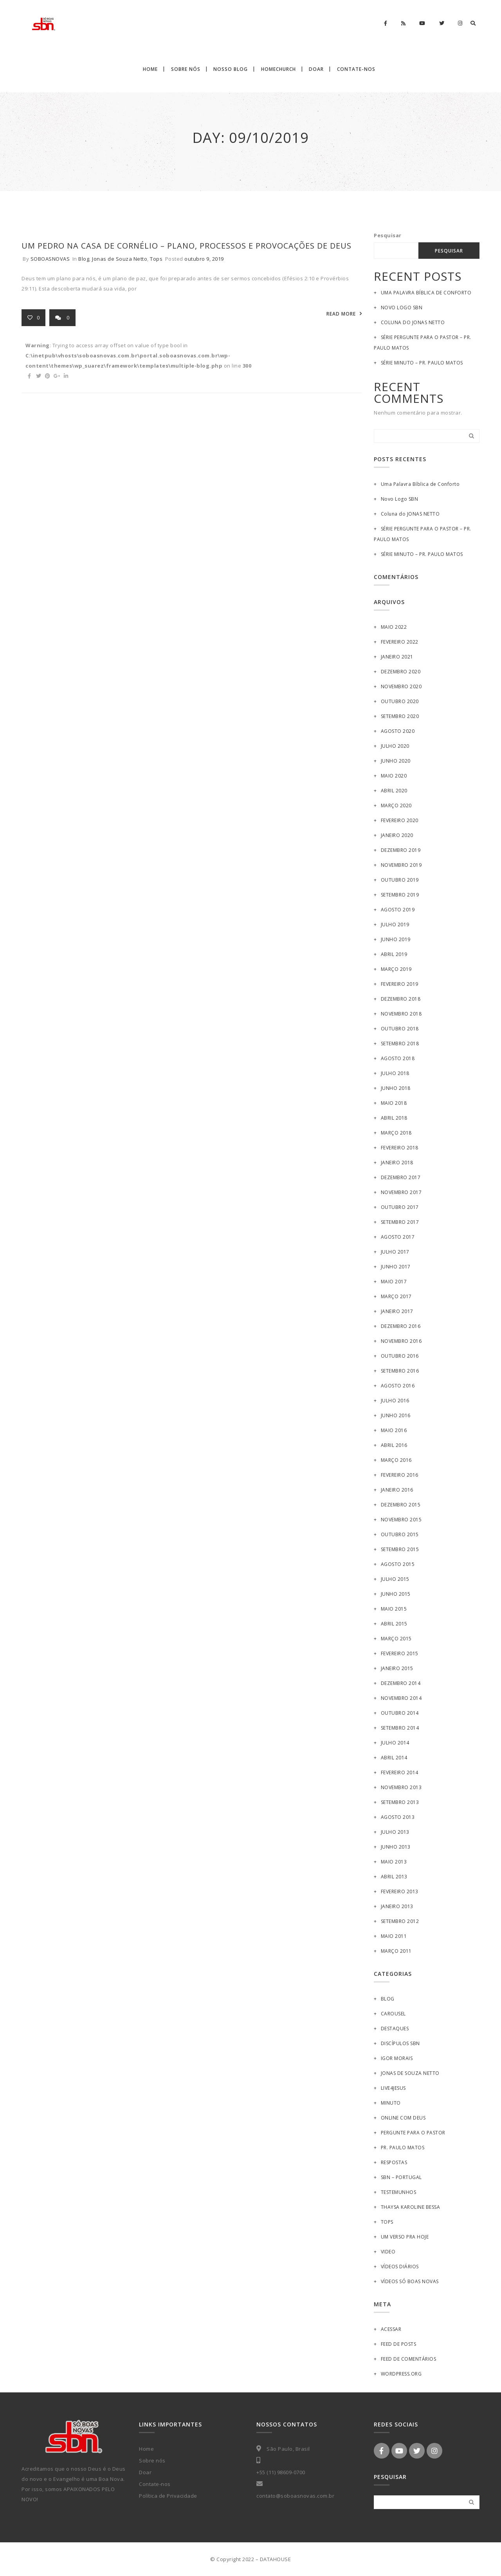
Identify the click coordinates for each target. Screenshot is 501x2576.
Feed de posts (398, 2344)
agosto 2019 (398, 909)
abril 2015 (394, 1623)
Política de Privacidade (168, 2495)
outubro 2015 (400, 1534)
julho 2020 (395, 746)
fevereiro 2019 (399, 984)
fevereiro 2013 (399, 1891)
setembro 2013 (400, 1802)
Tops (156, 258)
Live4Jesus (393, 2088)
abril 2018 (394, 1118)
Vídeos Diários (400, 2266)
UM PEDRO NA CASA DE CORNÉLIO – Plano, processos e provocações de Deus (186, 245)
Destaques (395, 2028)
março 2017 (396, 1296)
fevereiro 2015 (399, 1653)
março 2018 (396, 1132)
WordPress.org (401, 2373)
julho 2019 (395, 924)
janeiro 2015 (397, 1668)
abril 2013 (394, 1876)
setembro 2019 (400, 894)
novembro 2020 (401, 686)
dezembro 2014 (401, 1683)
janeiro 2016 (397, 1489)
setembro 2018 (400, 1043)
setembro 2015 (400, 1549)
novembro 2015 (401, 1519)
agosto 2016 (398, 1385)
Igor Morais (397, 2058)
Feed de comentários (408, 2359)
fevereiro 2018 (399, 1147)
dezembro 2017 (401, 1177)
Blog (83, 258)
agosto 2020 (398, 731)
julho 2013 (395, 1832)
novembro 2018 (401, 1013)
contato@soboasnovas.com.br (295, 2495)
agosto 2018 (398, 1058)
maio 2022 (394, 627)
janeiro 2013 (397, 1906)
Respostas (394, 2162)
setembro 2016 (400, 1370)
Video (388, 2251)
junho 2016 (396, 1415)
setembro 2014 (400, 1728)
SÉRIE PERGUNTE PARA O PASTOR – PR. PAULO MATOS (422, 342)
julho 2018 (395, 1073)
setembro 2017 (400, 1222)
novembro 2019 (401, 865)
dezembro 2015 (401, 1504)
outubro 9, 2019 (204, 258)
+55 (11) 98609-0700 (280, 2472)
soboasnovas (50, 258)
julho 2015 (395, 1579)
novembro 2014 (401, 1698)
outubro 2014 (400, 1713)
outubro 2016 (400, 1356)
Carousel (393, 2013)
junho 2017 (396, 1266)
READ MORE (341, 313)
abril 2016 (394, 1445)
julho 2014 (395, 1742)
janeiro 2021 (397, 656)
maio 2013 (394, 1861)
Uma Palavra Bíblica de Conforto (426, 292)
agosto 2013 (398, 1817)
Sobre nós (152, 2460)
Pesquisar (388, 235)
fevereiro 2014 (399, 1772)
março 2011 (396, 1951)
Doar (145, 2472)
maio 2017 (394, 1281)
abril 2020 (394, 790)
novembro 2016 (401, 1341)
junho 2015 (396, 1594)
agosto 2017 (398, 1237)
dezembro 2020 (401, 671)
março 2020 (396, 805)
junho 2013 (396, 1847)
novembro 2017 (401, 1192)
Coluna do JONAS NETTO (413, 322)
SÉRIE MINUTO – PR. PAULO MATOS (422, 362)
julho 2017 (395, 1251)
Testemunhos (398, 2192)
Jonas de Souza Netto (119, 258)
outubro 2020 (400, 701)
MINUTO (391, 2103)
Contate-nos (155, 2484)
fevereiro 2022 (399, 642)
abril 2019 (394, 954)
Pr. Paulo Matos (403, 2147)
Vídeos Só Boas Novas (410, 2281)
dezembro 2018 (401, 999)
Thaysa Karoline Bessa (410, 2207)
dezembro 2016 (401, 1326)
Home (146, 2448)
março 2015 (396, 1638)
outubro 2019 (400, 880)
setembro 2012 (400, 1921)
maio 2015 (394, 1608)
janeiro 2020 (397, 835)
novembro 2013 (401, 1787)
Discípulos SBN (400, 2043)
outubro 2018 (400, 1028)
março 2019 (396, 969)
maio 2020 (394, 775)
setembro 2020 (400, 716)
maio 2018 (394, 1103)
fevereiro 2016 (399, 1475)
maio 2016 (394, 1430)
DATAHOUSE (275, 2559)
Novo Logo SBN (402, 307)
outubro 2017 (400, 1207)
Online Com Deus (403, 2117)
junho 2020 (396, 761)
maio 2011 (394, 1936)
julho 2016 (395, 1400)
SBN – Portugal (401, 2177)
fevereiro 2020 (399, 820)
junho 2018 (396, 1088)
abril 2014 (394, 1757)
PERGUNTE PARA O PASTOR (413, 2132)
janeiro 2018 (397, 1162)
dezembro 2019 (401, 850)
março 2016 (396, 1460)
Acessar (391, 2329)
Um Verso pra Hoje (405, 2236)
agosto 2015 (398, 1564)
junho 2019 (396, 939)
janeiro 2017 (397, 1311)
